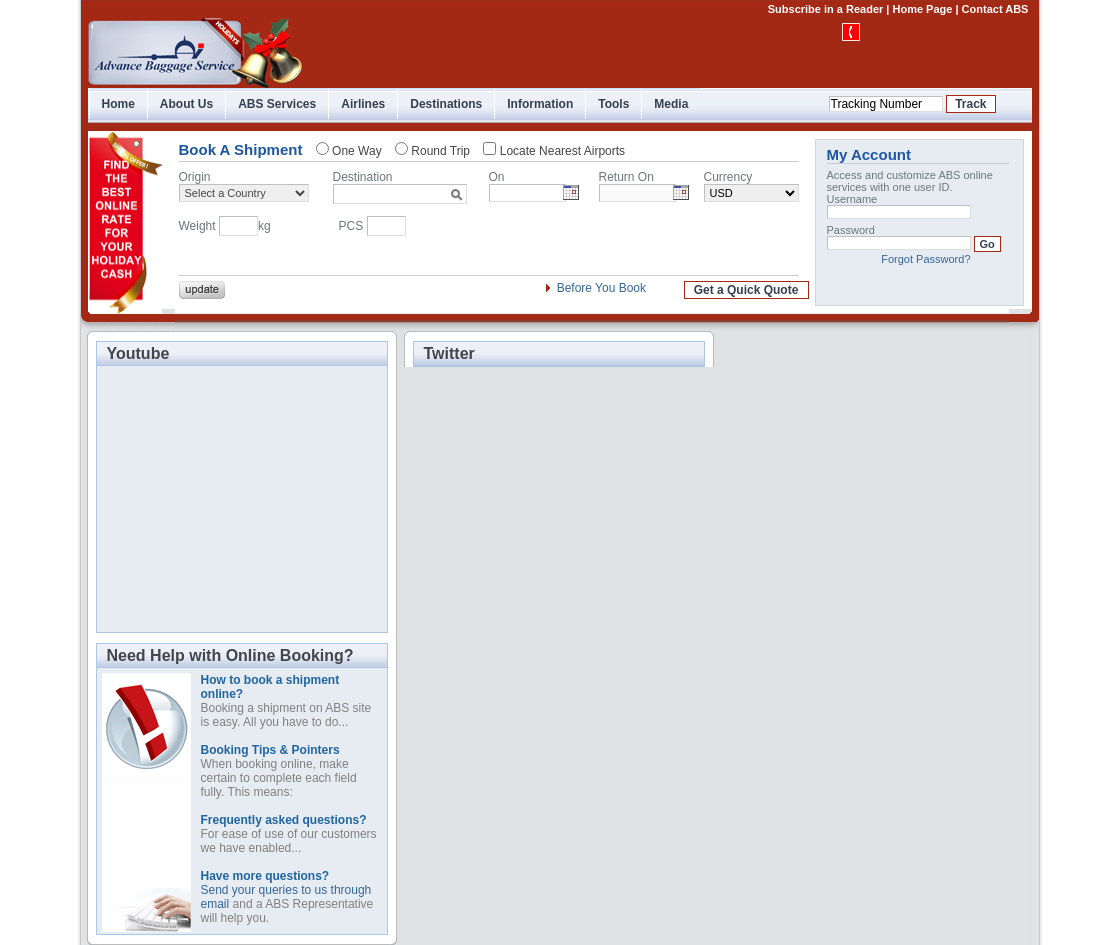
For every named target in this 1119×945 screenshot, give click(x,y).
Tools (613, 104)
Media (671, 104)
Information (540, 104)
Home (118, 104)
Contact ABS (995, 9)
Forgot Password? (925, 259)
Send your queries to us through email (286, 890)
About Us (186, 104)
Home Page (922, 9)
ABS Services (277, 104)
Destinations (446, 104)
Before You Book (601, 288)
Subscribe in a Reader (826, 9)
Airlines (363, 104)
